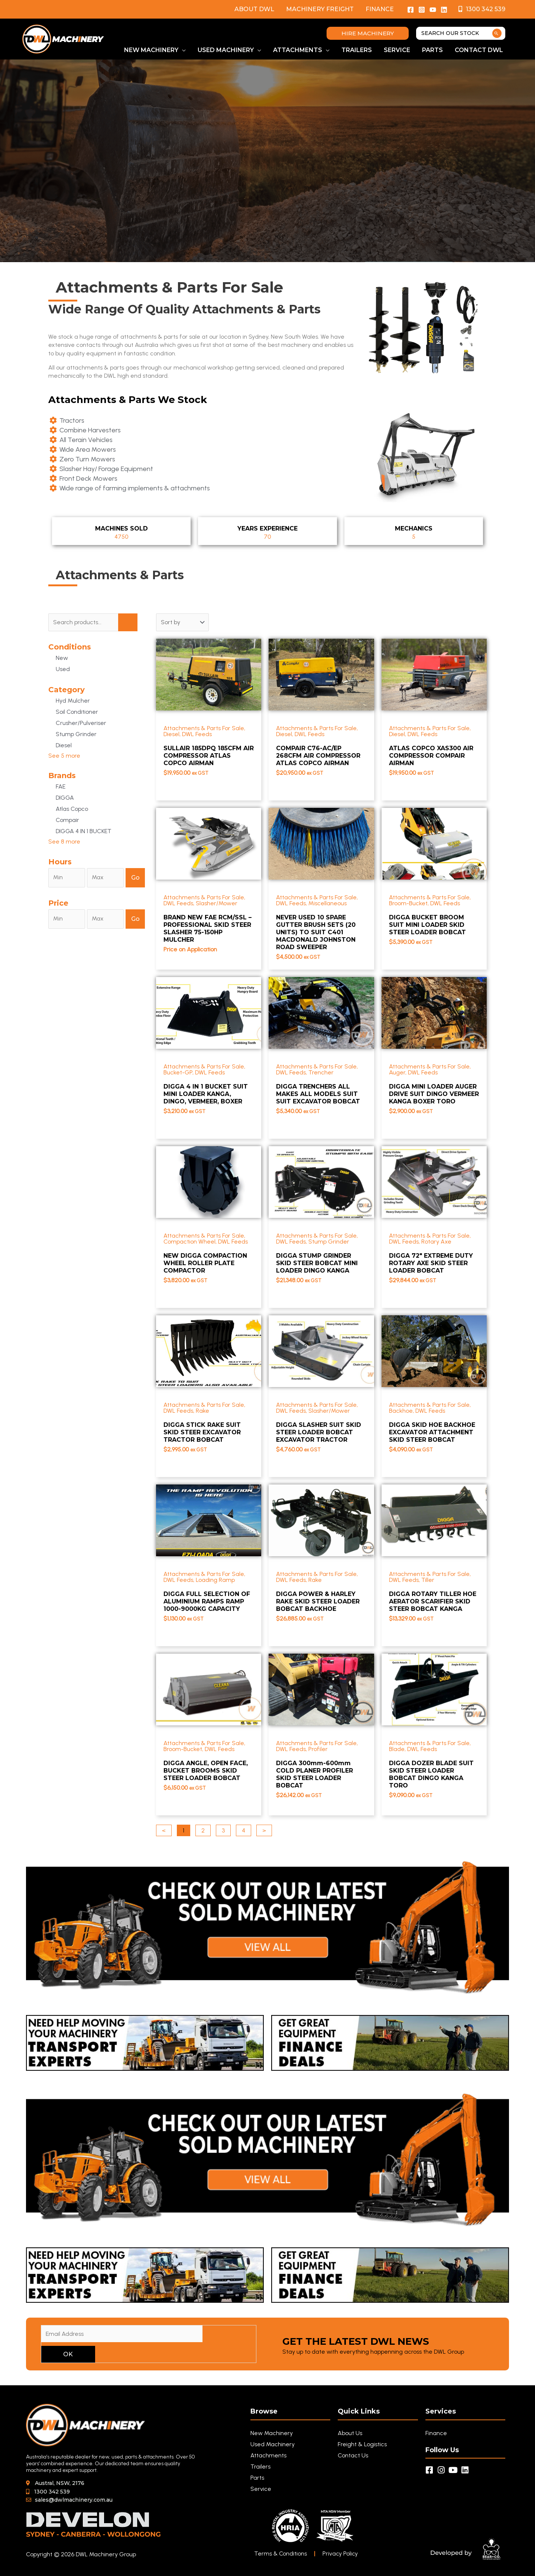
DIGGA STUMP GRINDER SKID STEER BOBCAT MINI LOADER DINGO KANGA (317, 1263)
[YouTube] (432, 9)
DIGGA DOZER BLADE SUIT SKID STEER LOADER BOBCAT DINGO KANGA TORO (431, 1774)
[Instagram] (421, 9)
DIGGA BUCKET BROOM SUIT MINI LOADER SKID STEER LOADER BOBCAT (427, 925)
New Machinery (271, 2433)
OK (68, 2354)
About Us (350, 2433)
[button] (368, 33)
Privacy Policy (341, 2553)
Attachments (268, 2455)
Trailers (260, 2466)
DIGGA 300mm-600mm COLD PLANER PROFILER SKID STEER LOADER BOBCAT (314, 1774)
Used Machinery (272, 2444)
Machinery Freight (320, 9)
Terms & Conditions (281, 2553)
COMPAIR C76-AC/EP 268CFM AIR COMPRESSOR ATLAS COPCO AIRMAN (318, 756)
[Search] (497, 33)
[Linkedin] (444, 9)
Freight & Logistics (362, 2444)
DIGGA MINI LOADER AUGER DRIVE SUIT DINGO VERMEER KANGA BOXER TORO (434, 1094)
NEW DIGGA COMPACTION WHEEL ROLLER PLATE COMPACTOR (205, 1263)
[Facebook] (410, 9)
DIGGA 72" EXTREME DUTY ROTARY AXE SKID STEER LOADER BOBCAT (431, 1263)
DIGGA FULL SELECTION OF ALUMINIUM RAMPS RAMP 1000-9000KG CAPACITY (206, 1601)
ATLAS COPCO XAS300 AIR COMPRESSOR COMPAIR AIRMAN (431, 756)
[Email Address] (121, 2333)
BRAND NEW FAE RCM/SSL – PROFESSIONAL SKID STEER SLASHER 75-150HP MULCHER (207, 928)
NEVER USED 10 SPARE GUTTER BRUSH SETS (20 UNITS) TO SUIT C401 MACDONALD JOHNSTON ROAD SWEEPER (316, 932)
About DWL (254, 9)
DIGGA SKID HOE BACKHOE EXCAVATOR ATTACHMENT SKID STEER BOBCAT (432, 1432)
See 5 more (64, 755)
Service (260, 2488)
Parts (257, 2477)
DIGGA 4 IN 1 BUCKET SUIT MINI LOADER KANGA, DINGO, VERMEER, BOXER (205, 1094)
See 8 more (64, 841)
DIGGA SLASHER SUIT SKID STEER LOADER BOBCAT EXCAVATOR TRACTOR (318, 1432)
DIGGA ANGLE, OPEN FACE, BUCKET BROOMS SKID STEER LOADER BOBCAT (205, 1771)
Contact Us (353, 2455)
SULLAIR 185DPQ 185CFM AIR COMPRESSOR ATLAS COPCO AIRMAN (208, 756)
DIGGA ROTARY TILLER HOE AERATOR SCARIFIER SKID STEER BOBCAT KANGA (432, 1601)
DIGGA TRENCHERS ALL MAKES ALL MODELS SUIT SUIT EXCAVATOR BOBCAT (318, 1094)
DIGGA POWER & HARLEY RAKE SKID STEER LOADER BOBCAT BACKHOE (318, 1601)
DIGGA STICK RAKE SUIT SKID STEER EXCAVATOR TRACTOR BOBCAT (202, 1432)
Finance (380, 9)
